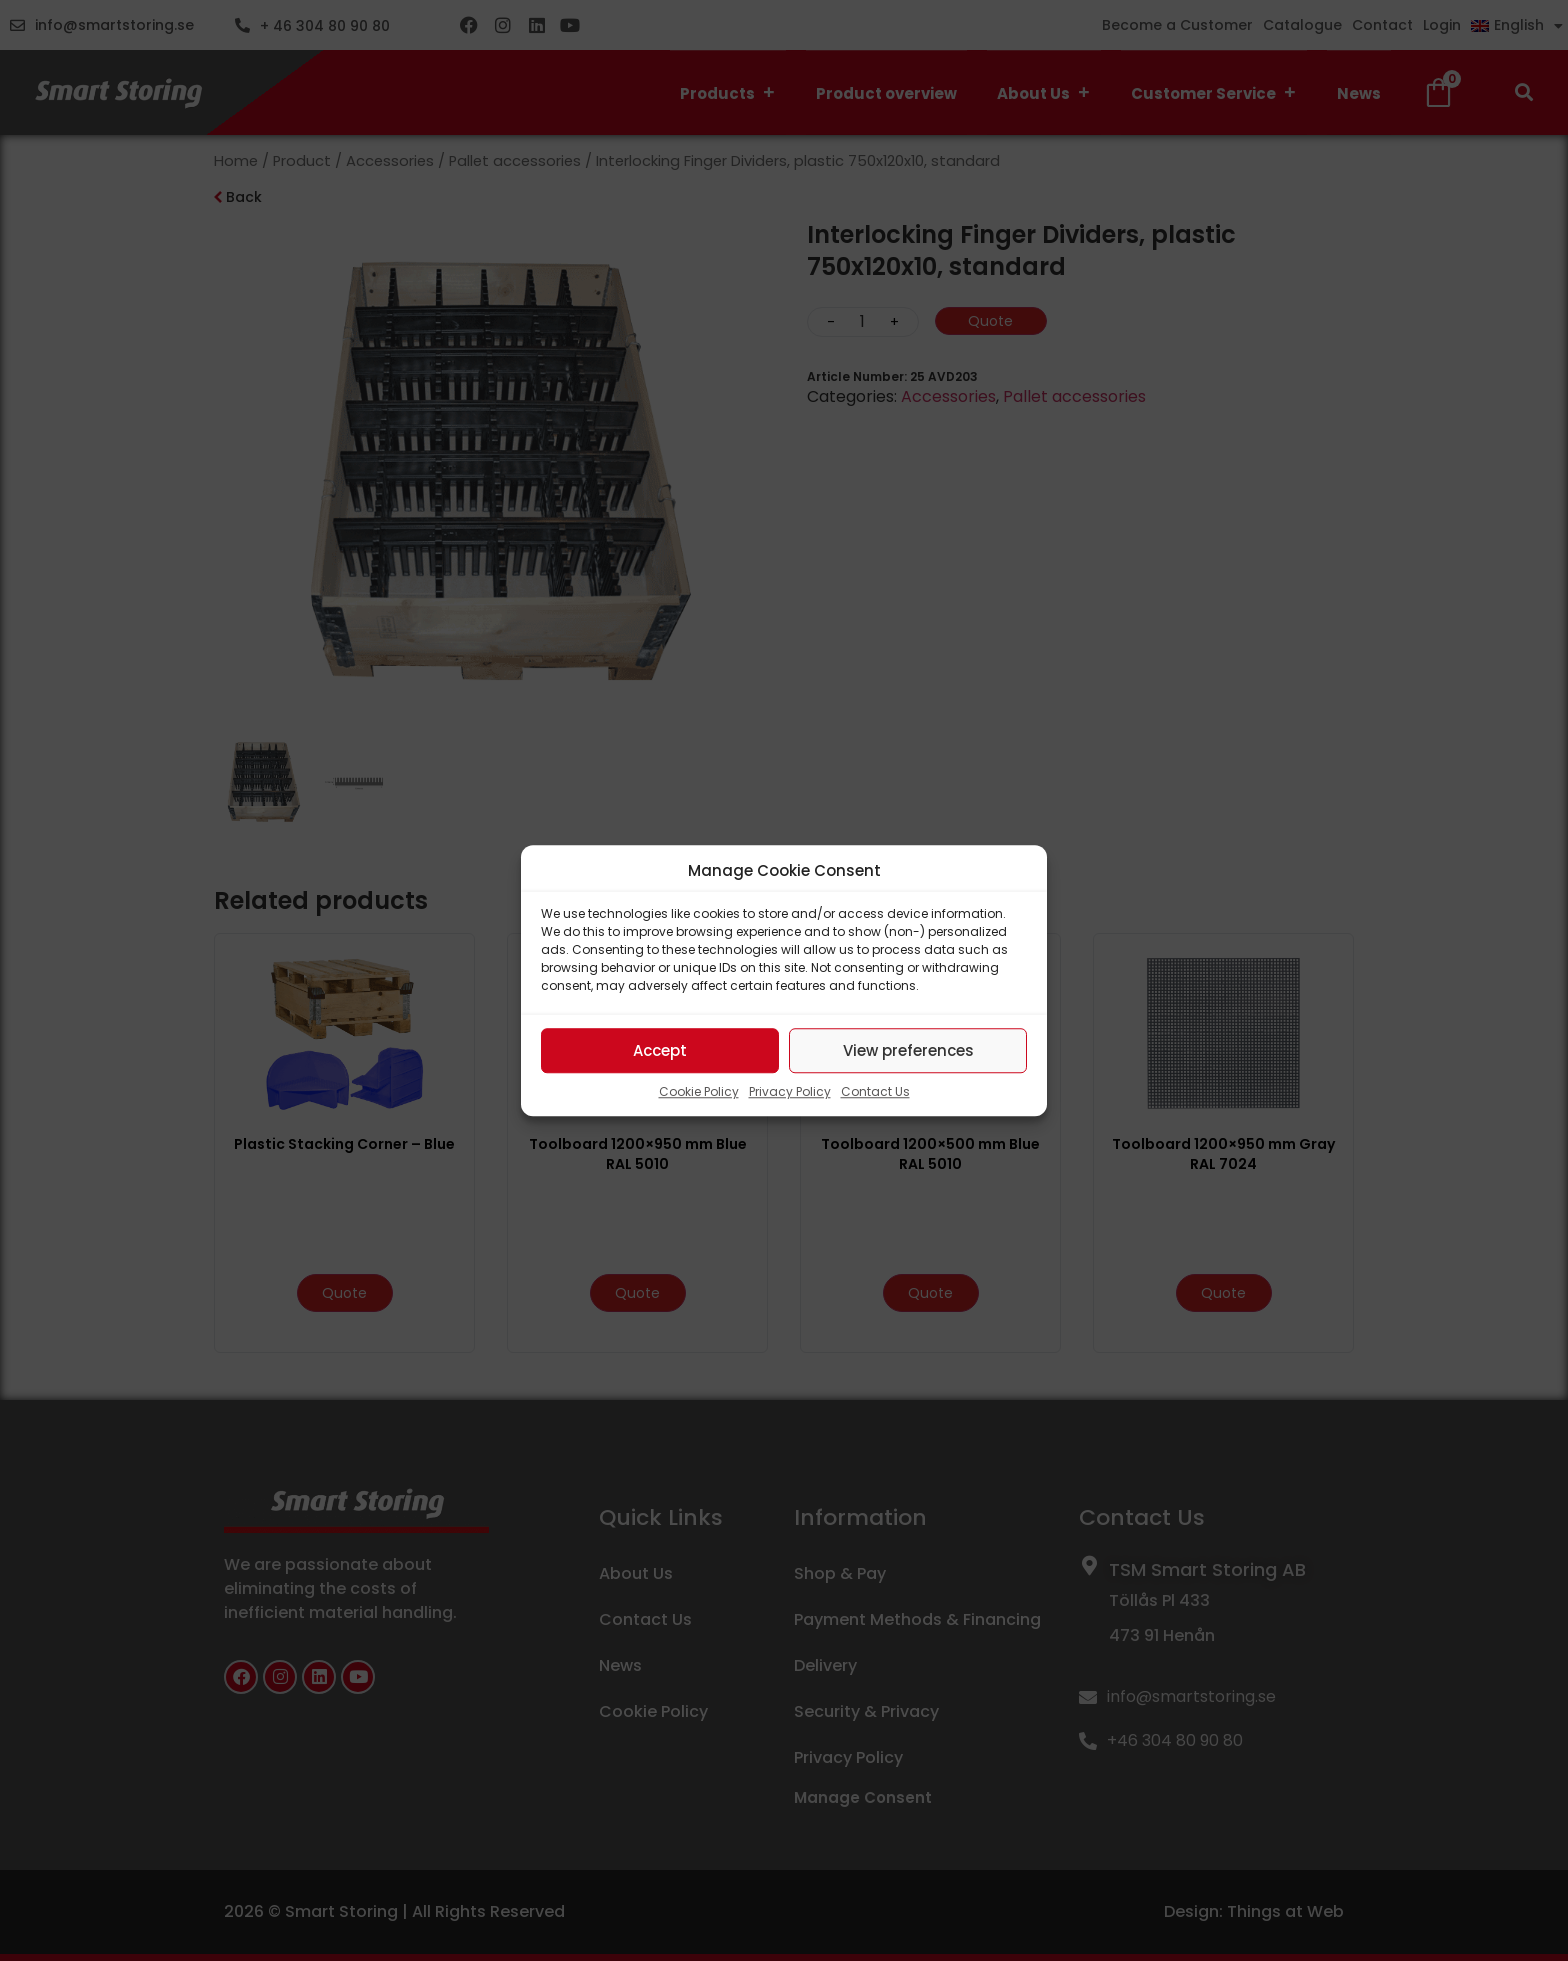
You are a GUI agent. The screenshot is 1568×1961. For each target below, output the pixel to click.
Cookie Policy (699, 1091)
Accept (660, 1050)
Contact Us (875, 1091)
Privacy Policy (790, 1091)
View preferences (908, 1050)
